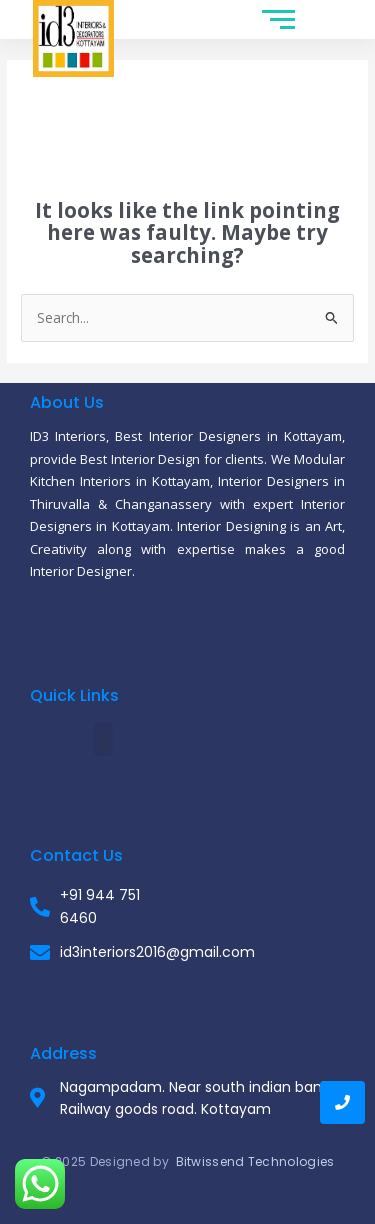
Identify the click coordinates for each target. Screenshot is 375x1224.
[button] (103, 739)
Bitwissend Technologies (255, 1161)
